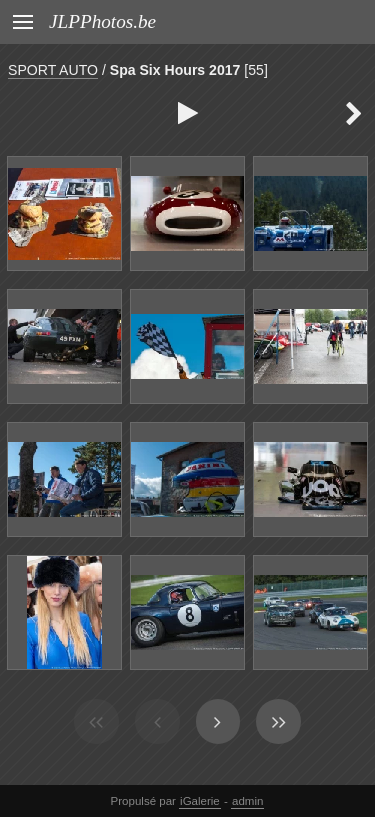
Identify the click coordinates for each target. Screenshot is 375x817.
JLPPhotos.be (102, 21)
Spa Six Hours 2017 (175, 70)
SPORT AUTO (53, 70)
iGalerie (200, 801)
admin (247, 801)
